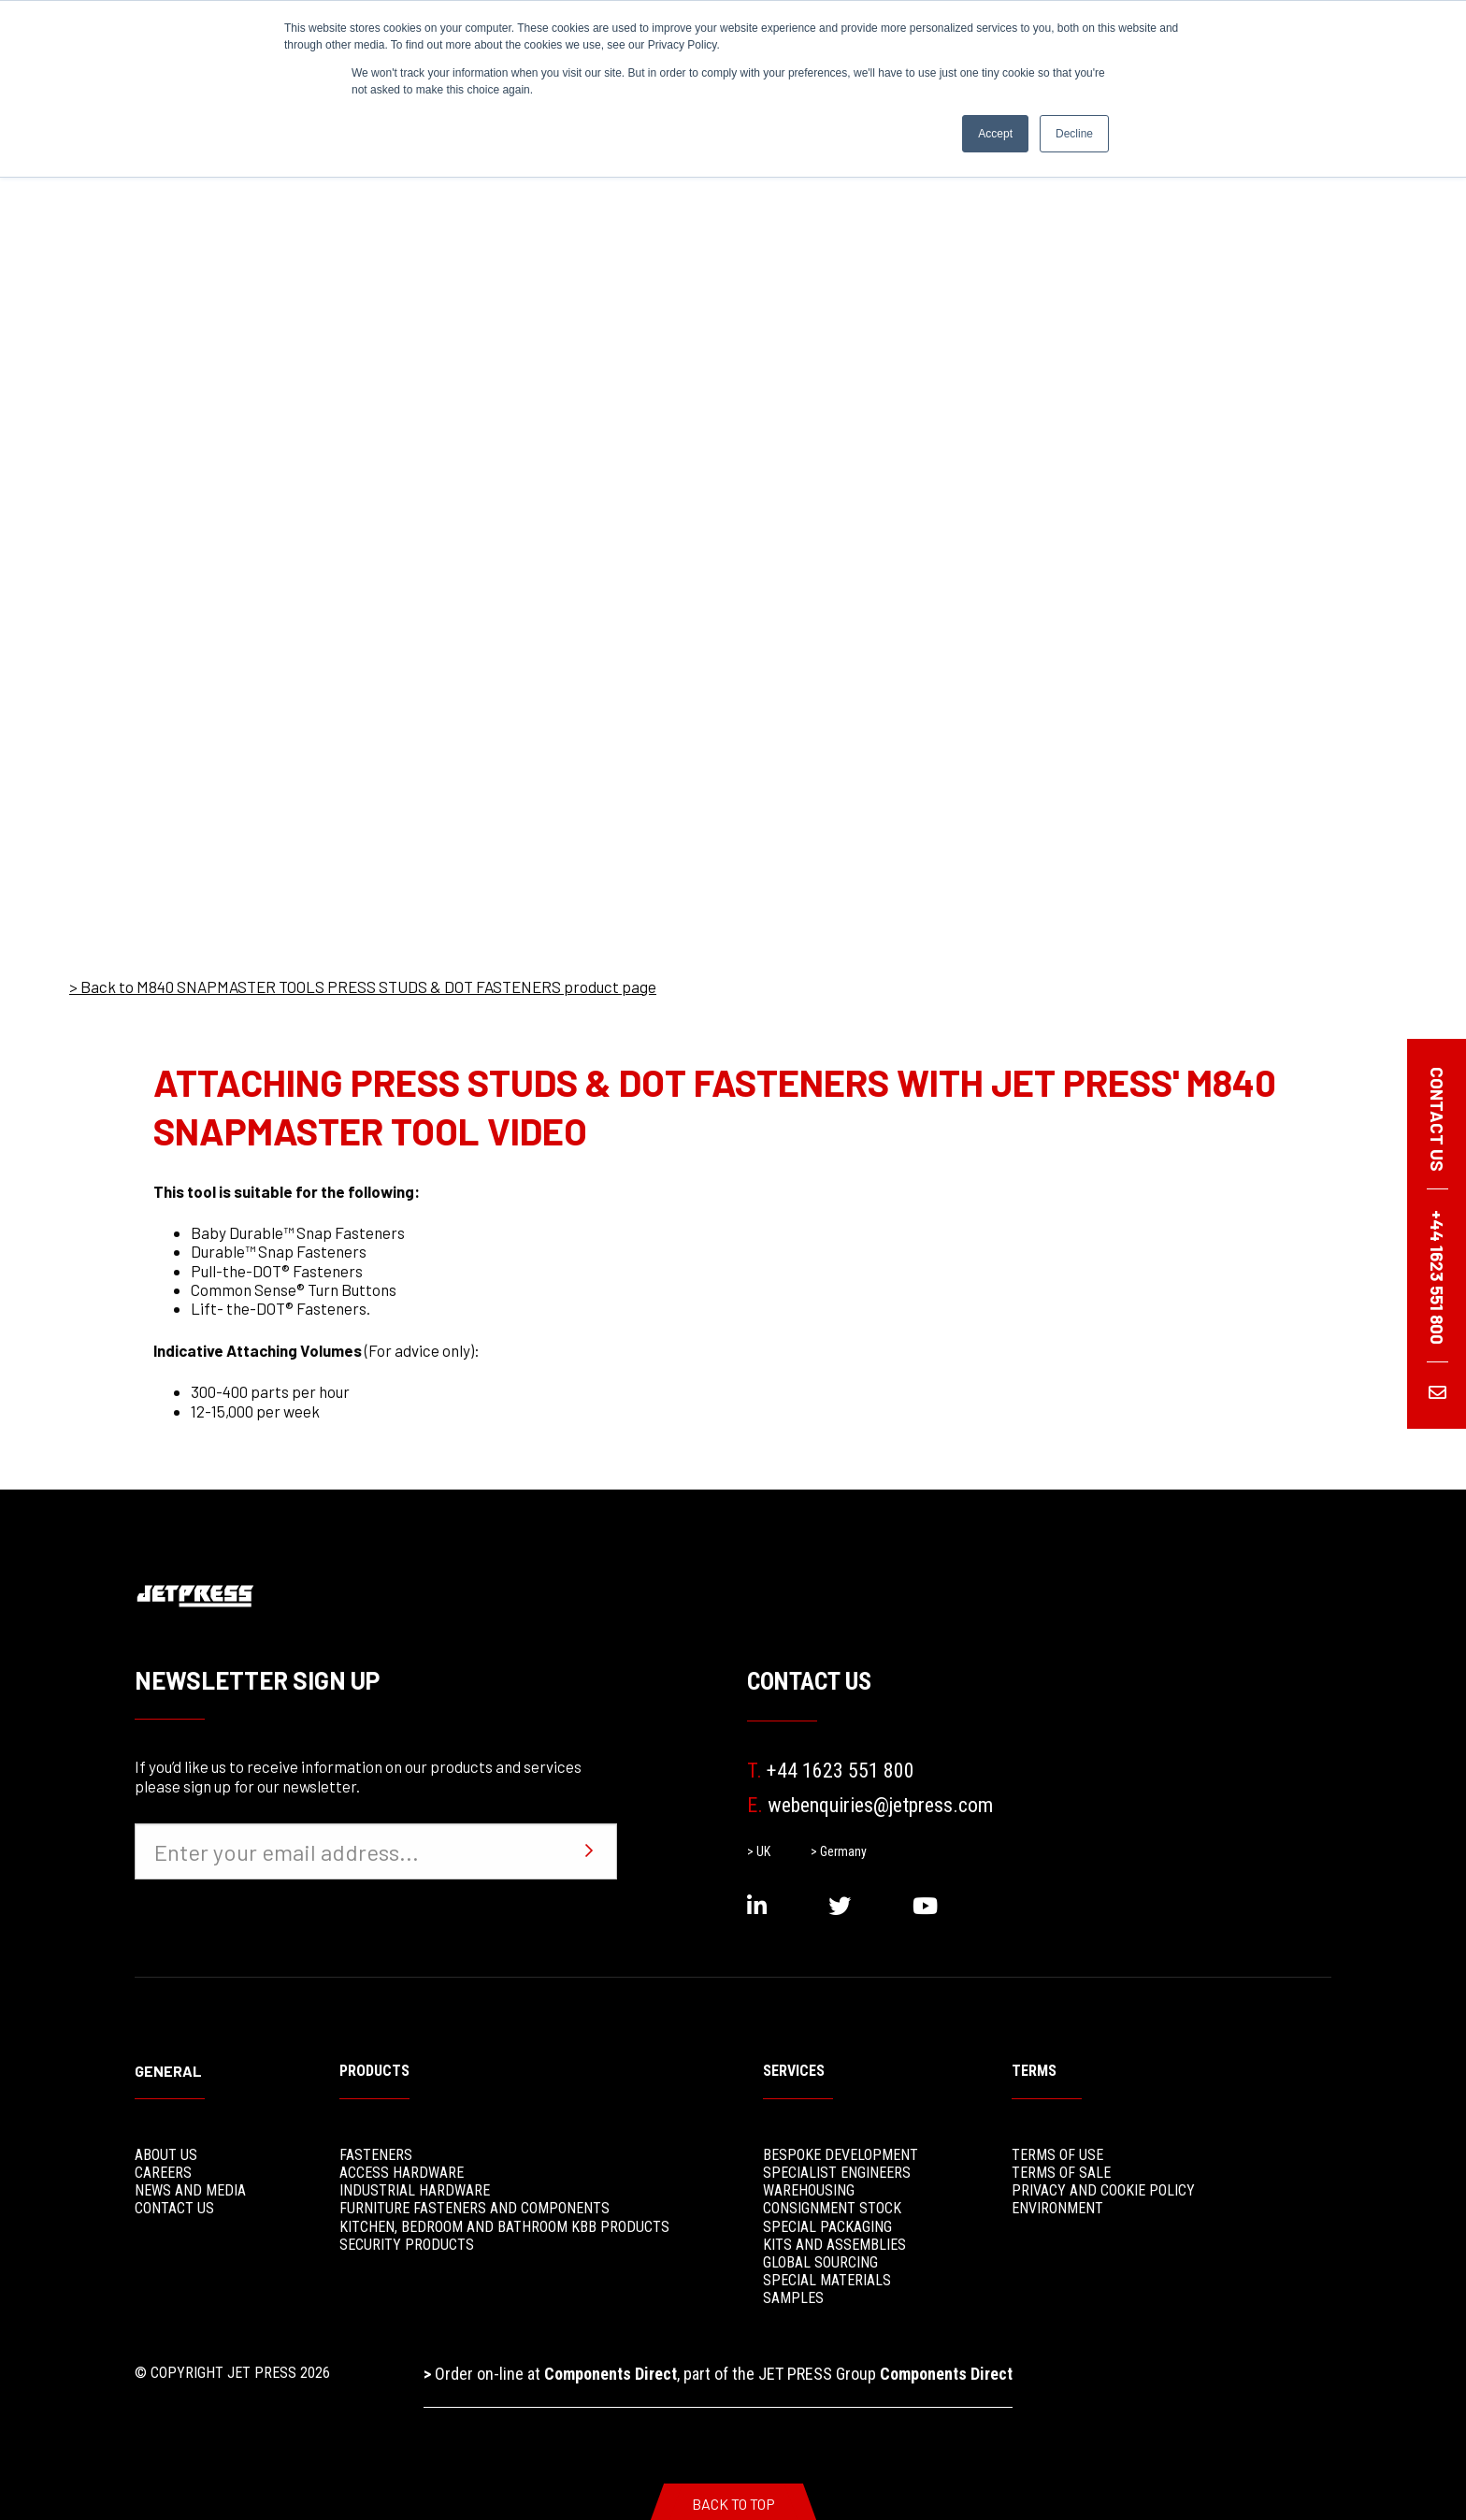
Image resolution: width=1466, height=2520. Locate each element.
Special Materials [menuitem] (827, 2280)
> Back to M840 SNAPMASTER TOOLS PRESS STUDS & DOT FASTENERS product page (362, 986)
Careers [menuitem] (163, 2173)
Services (794, 2071)
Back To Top (733, 2504)
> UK (758, 1851)
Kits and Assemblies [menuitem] (834, 2245)
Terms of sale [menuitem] (1061, 2173)
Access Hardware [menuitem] (401, 2173)
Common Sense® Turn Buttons (293, 1289)
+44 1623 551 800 (830, 1770)
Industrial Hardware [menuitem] (414, 2190)
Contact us (1437, 1119)
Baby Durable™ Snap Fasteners (298, 1232)
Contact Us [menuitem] (174, 2208)
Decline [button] (1074, 133)
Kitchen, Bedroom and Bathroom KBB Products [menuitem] (504, 2227)
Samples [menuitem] (793, 2298)
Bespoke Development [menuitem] (840, 2155)
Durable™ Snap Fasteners (278, 1251)
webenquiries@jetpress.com (870, 1805)
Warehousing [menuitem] (809, 2190)
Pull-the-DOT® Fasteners (277, 1270)
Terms (1034, 2071)
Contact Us (809, 1681)
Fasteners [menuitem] (375, 2155)
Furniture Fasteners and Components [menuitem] (474, 2208)
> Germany (839, 1851)
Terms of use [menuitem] (1057, 2155)
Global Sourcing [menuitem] (820, 2262)
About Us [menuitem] (166, 2155)
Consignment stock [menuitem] (832, 2208)
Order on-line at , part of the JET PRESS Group (718, 2373)
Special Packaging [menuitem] (827, 2227)
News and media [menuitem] (190, 2190)
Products (374, 2071)
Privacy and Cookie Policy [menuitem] (1103, 2190)
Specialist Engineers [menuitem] (837, 2173)
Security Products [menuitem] (406, 2245)
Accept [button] (995, 133)
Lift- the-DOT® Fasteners (278, 1308)
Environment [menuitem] (1057, 2208)
